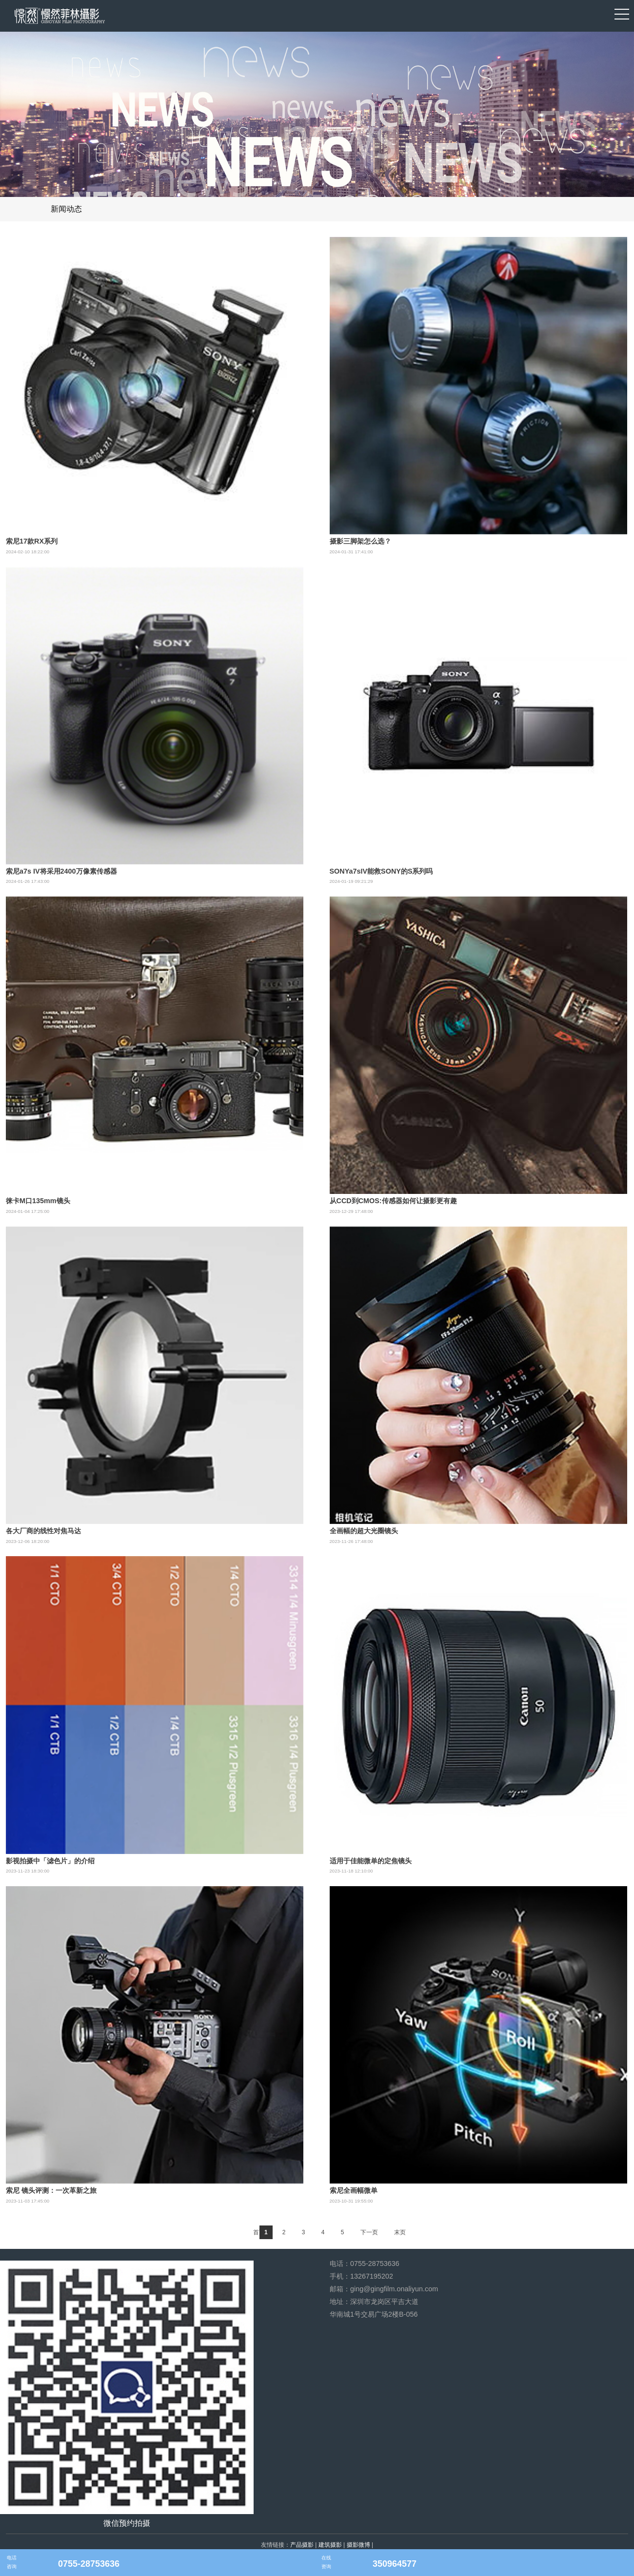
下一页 (369, 2232)
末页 (400, 2232)
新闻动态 (66, 209)
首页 (259, 2232)
